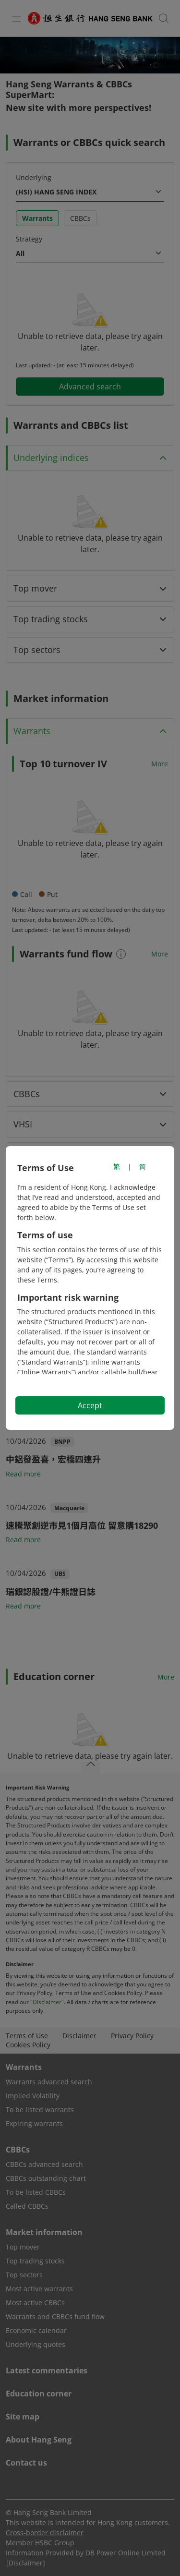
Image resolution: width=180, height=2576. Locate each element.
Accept (90, 1405)
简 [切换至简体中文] (142, 1166)
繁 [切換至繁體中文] (116, 1166)
